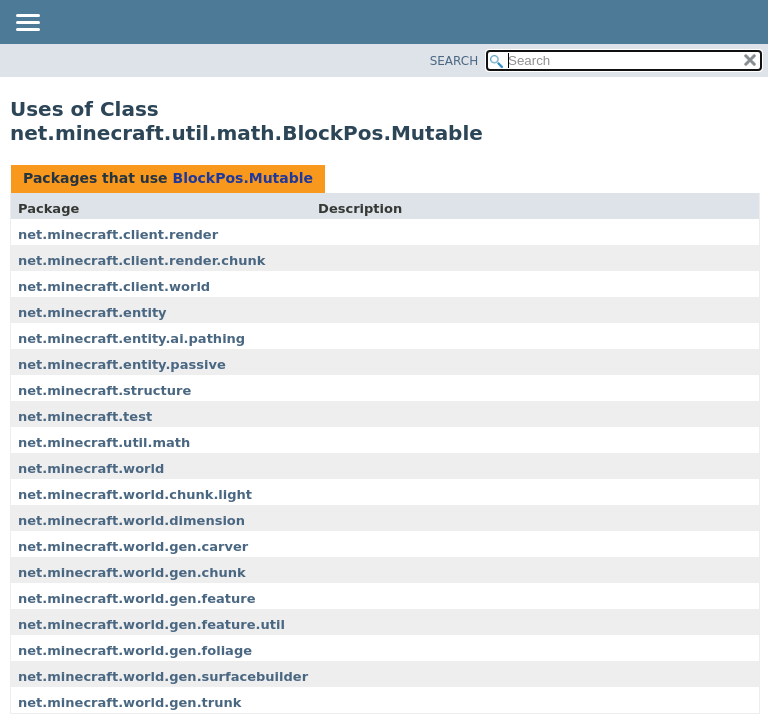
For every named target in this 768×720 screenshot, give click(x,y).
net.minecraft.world (91, 468)
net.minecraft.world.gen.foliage (135, 650)
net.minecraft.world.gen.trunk (129, 702)
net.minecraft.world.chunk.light (135, 494)
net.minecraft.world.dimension (131, 520)
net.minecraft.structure (104, 390)
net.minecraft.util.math (104, 442)
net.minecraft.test (85, 416)
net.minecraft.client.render (118, 234)
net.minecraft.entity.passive (122, 364)
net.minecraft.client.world (114, 286)
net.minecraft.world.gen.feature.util (151, 624)
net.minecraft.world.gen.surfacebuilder (163, 676)
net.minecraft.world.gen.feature (137, 598)
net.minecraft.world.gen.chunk (132, 572)
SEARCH (454, 61)
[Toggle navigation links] (27, 24)
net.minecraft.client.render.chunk (141, 260)
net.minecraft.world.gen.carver (133, 546)
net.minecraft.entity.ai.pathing (131, 338)
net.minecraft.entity (92, 312)
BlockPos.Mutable (242, 178)
